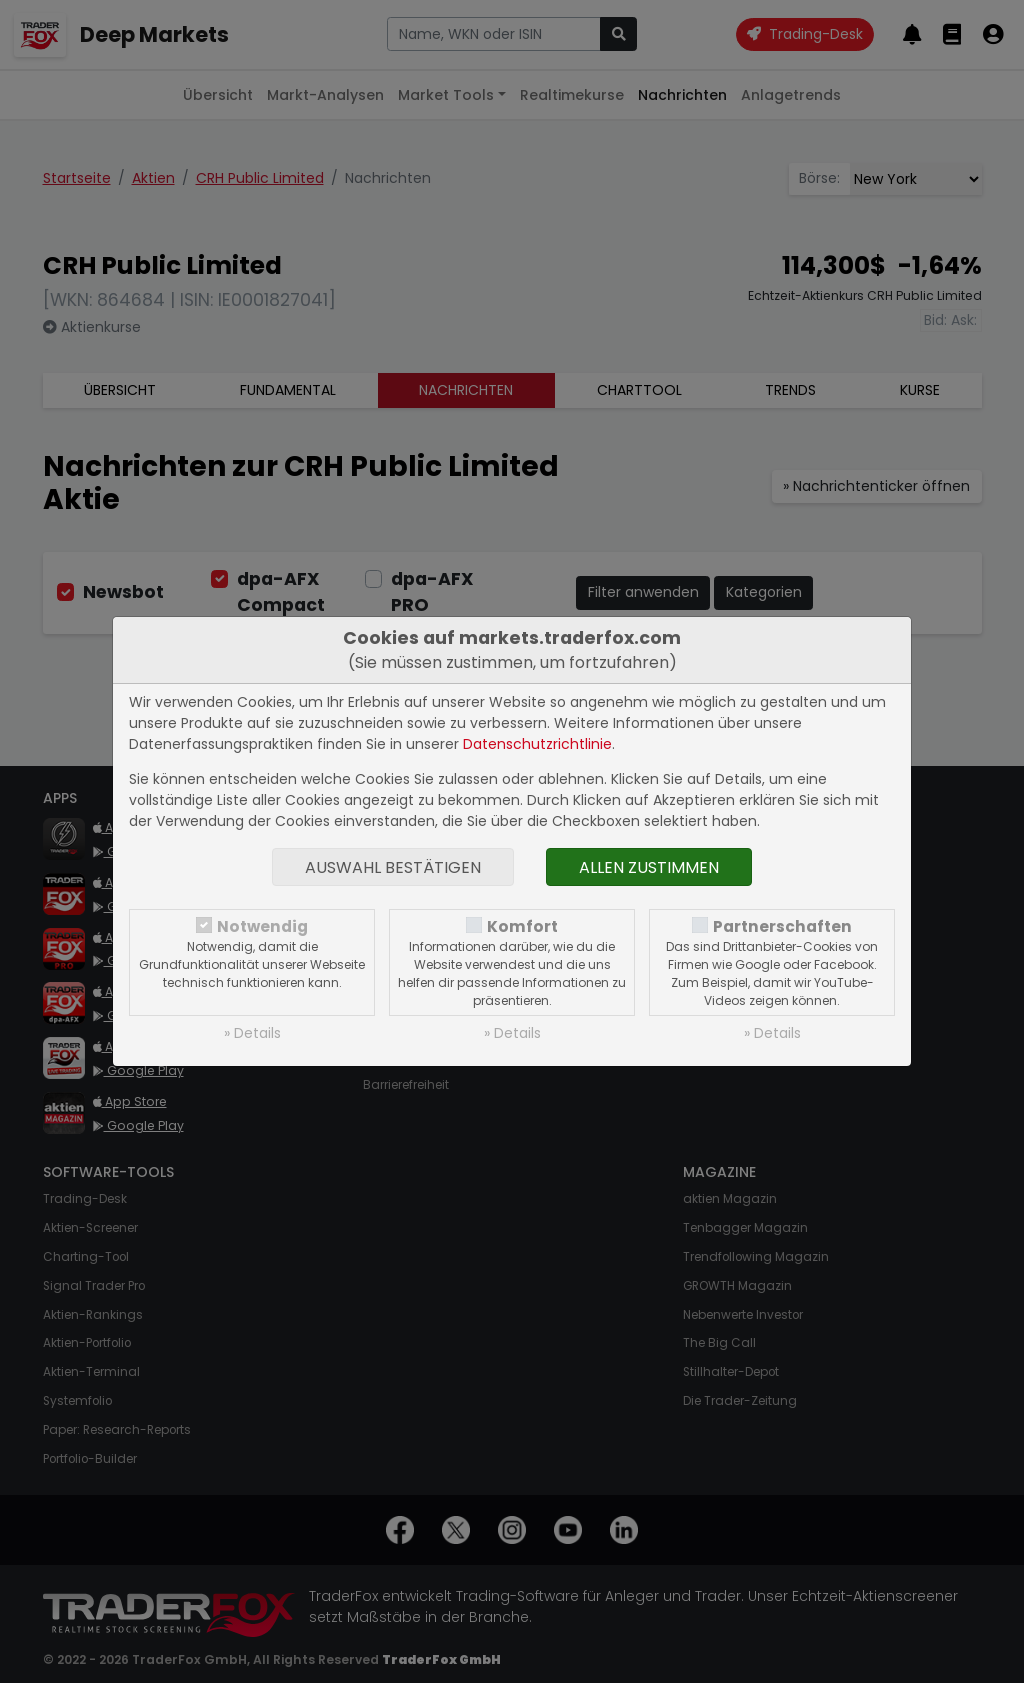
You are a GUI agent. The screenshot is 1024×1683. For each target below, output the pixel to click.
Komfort (522, 926)
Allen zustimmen (649, 867)
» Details (252, 1033)
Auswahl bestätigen (393, 867)
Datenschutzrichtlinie (537, 744)
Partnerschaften (782, 926)
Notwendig (262, 926)
